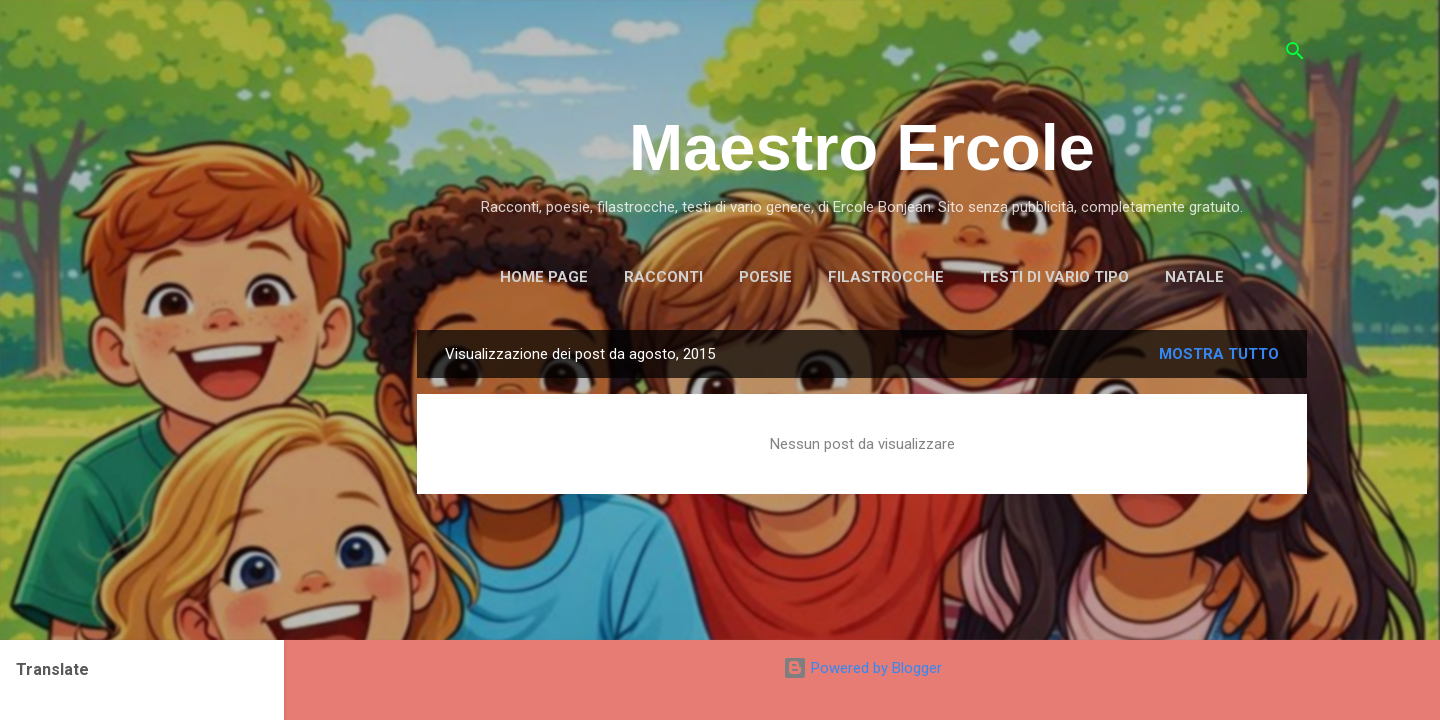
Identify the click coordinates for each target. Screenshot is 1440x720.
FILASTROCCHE (886, 277)
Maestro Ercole (862, 147)
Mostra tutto (1219, 354)
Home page (544, 277)
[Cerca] (1295, 54)
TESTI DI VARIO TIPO (1054, 277)
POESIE (765, 277)
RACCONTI (663, 277)
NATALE (1194, 277)
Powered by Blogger (862, 668)
